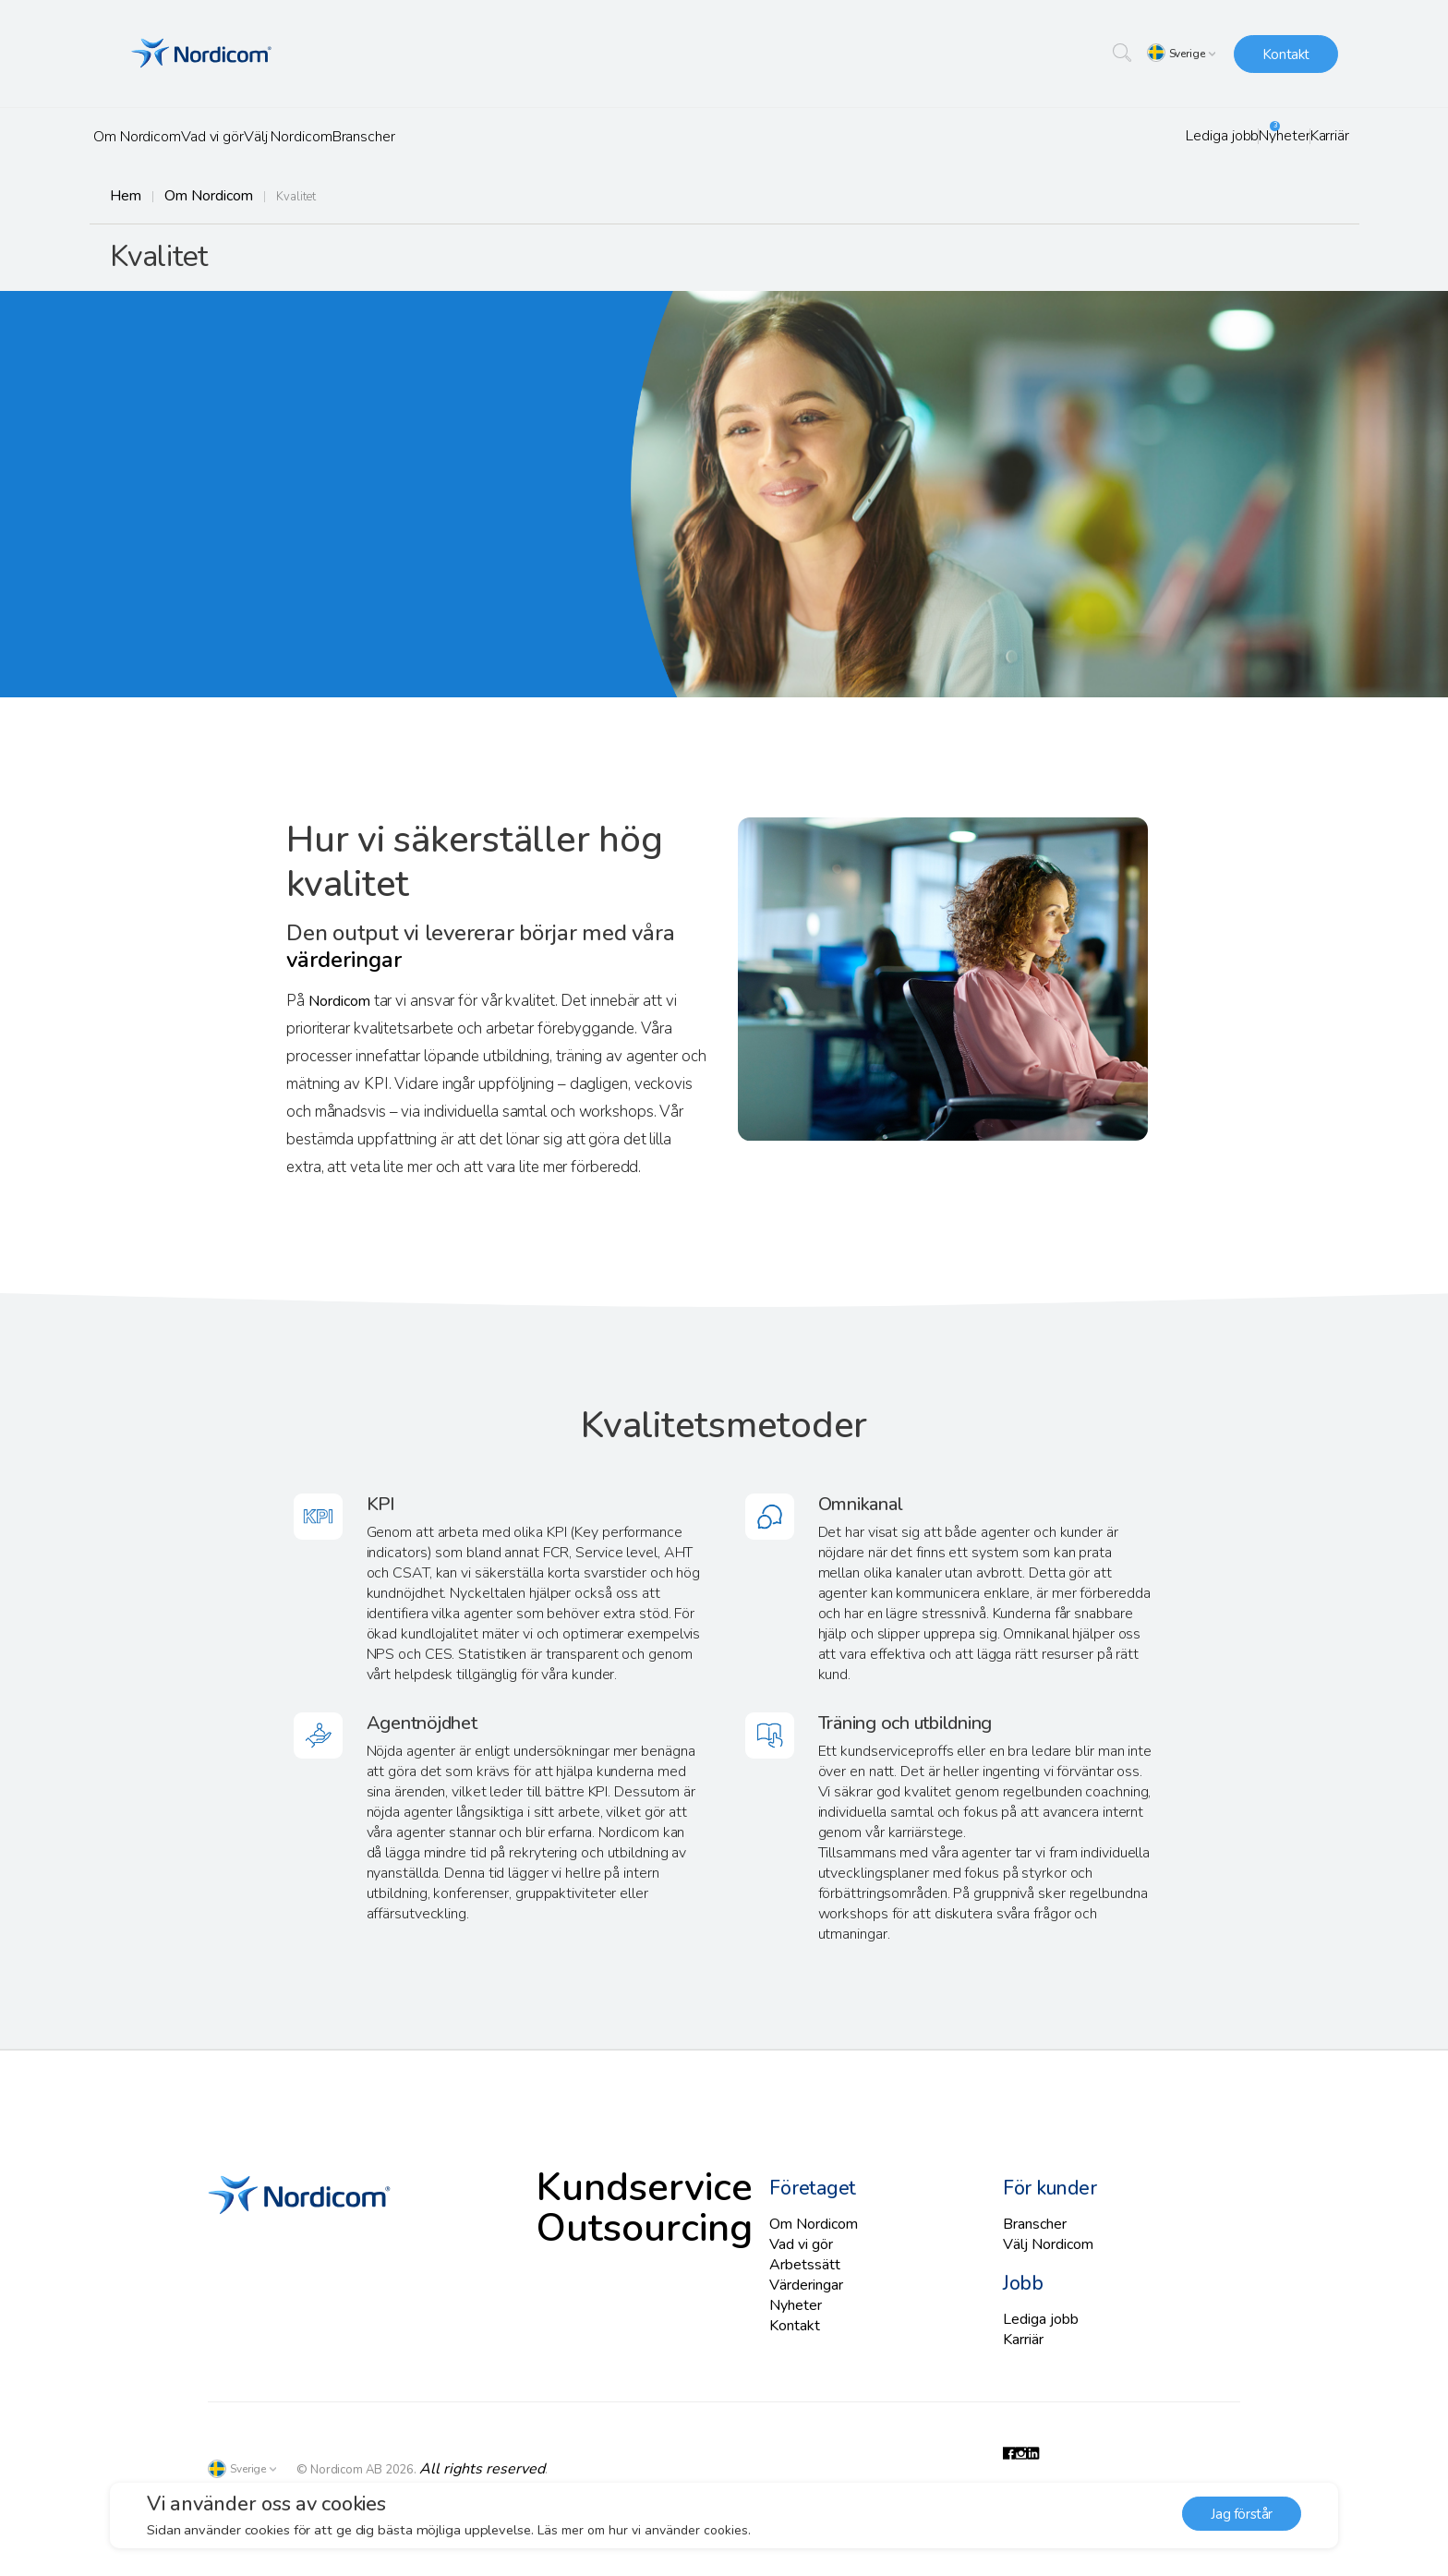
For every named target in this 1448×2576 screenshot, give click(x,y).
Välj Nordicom (367, 136)
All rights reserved (469, 2462)
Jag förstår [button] (1242, 2516)
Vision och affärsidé (1133, 258)
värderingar (342, 970)
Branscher (475, 136)
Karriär (1314, 136)
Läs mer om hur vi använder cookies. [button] (647, 2530)
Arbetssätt (800, 2266)
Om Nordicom (153, 136)
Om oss (983, 258)
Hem (123, 195)
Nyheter (1238, 136)
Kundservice (590, 2190)
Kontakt (1285, 54)
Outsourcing (589, 2225)
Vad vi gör (260, 136)
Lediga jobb (1143, 136)
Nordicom (340, 1011)
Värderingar (1284, 258)
